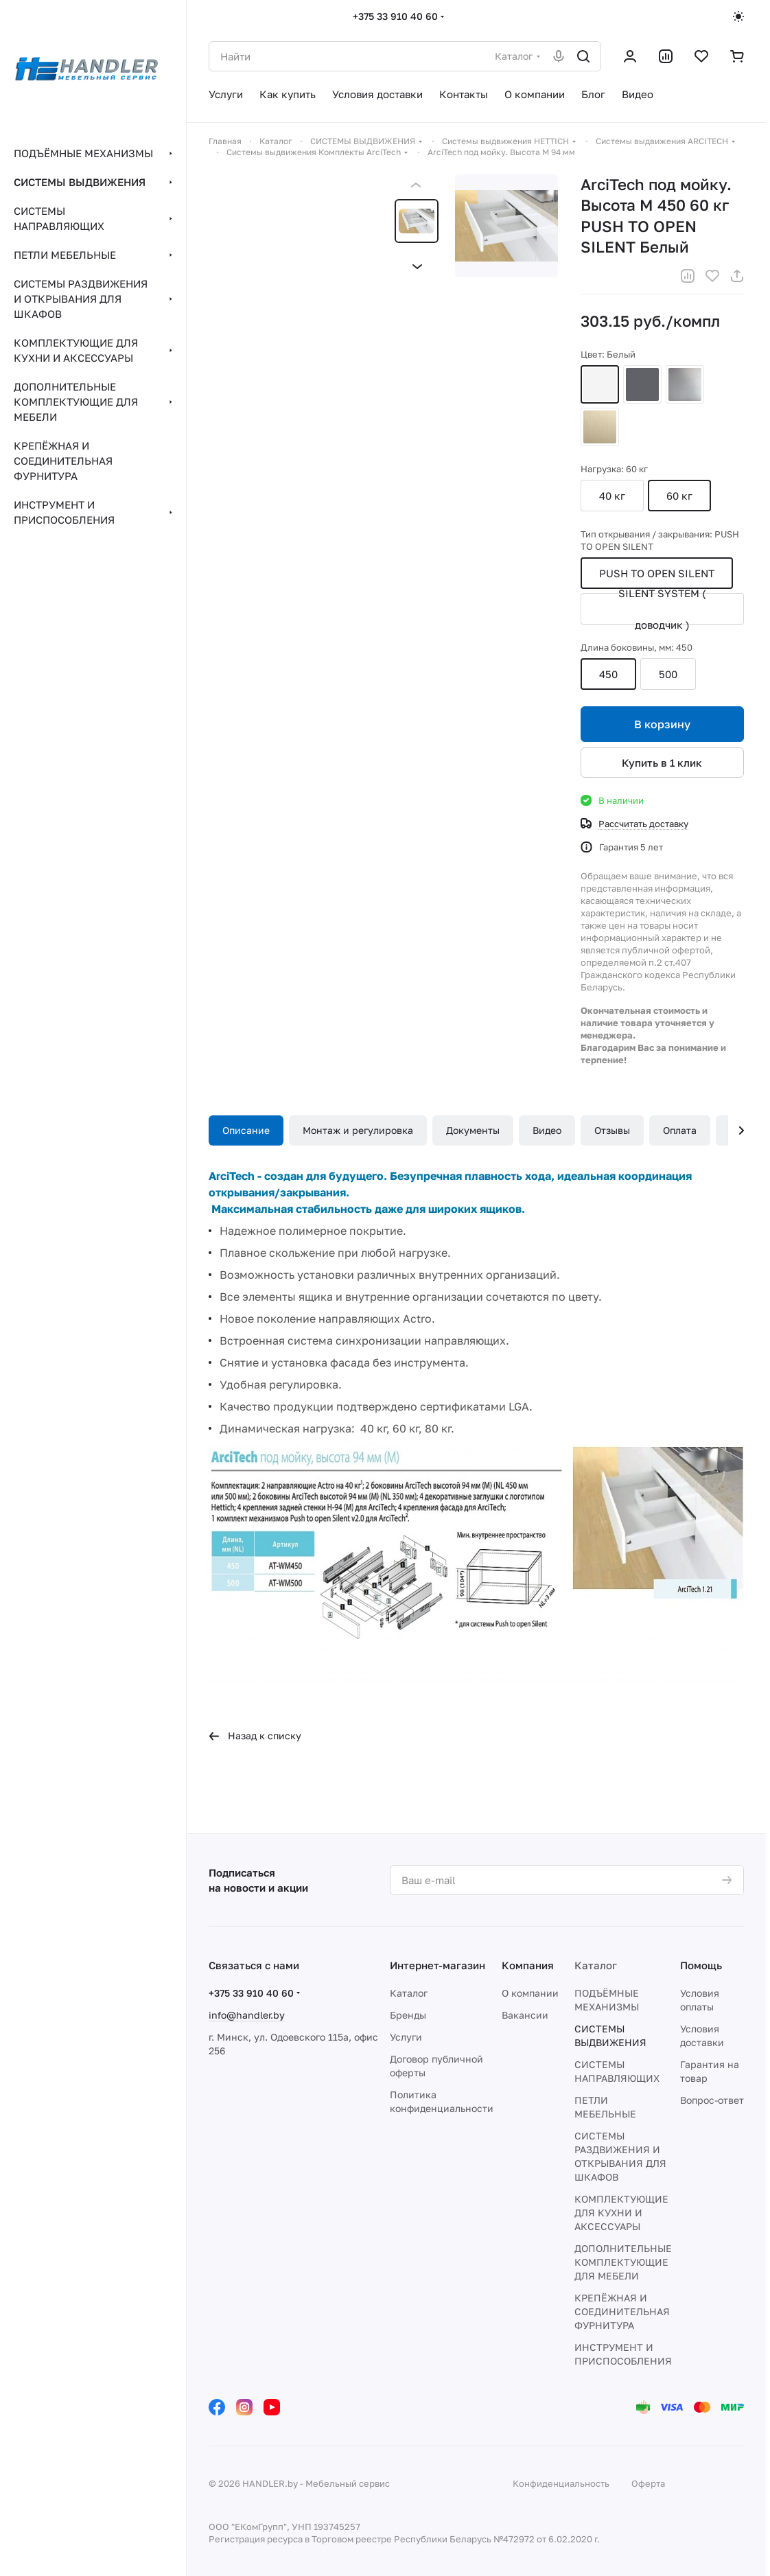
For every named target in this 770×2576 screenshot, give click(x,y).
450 (608, 674)
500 (668, 674)
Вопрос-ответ (712, 2100)
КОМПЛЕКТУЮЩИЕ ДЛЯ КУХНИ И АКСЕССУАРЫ (621, 2212)
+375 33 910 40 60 (395, 16)
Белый (600, 384)
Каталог (409, 1993)
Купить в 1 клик (662, 762)
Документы (473, 1130)
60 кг (679, 495)
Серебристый (685, 384)
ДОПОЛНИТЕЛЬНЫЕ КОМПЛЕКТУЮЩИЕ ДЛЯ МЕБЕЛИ (623, 2262)
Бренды (408, 2015)
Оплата (680, 1130)
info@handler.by (247, 2015)
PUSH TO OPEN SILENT (656, 573)
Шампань (600, 427)
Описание (246, 1130)
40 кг (612, 495)
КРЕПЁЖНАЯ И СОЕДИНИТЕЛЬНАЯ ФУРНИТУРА (622, 2311)
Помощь (701, 1965)
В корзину (662, 724)
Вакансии (525, 2015)
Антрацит (642, 384)
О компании (530, 1993)
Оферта (648, 2483)
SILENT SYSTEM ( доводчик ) (662, 609)
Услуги (406, 2037)
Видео (547, 1130)
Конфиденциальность (561, 2483)
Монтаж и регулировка (358, 1130)
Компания (528, 1965)
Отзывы (612, 1130)
